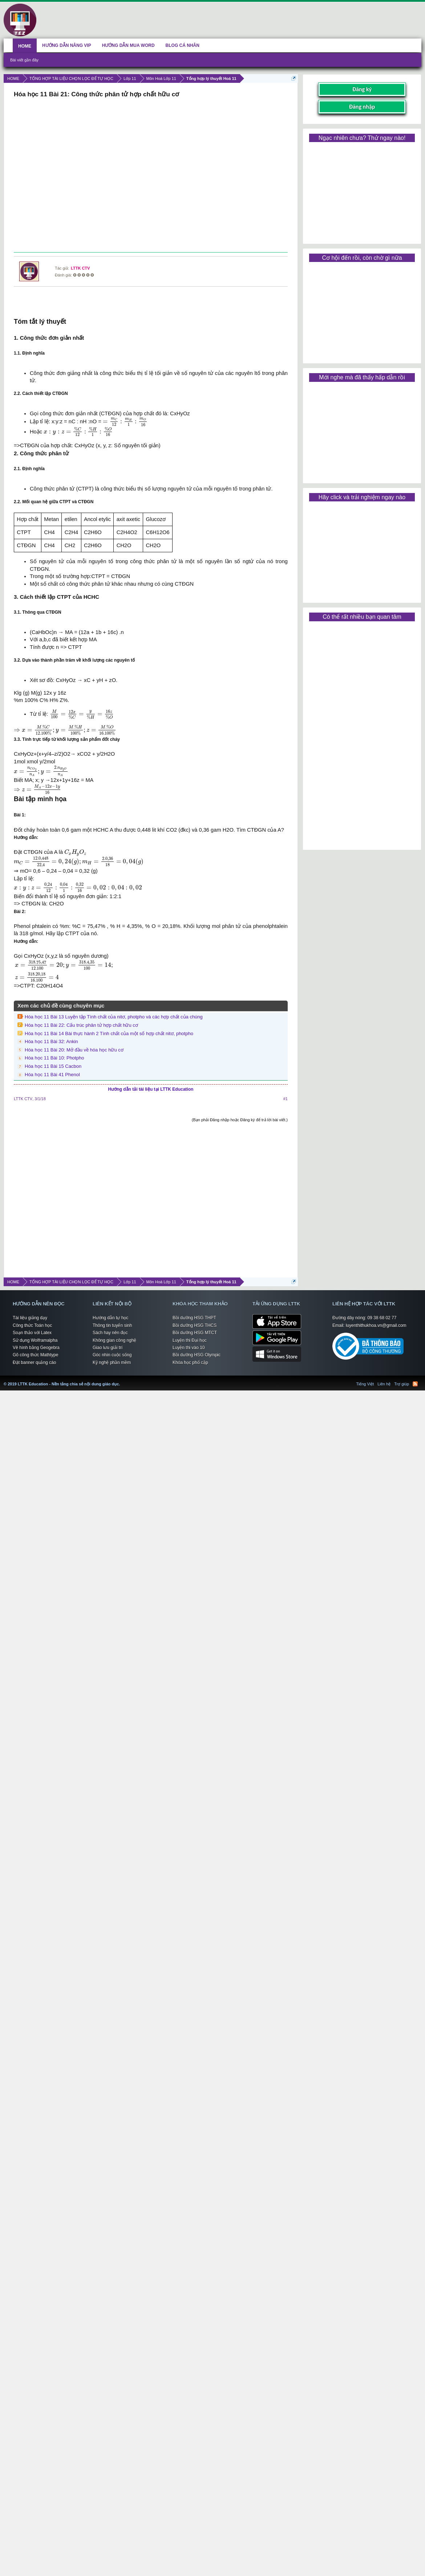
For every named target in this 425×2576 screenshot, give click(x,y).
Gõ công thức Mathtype (35, 1354)
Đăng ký (362, 89)
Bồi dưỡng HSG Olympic (196, 1354)
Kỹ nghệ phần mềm (112, 1362)
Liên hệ (383, 1384)
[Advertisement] (149, 176)
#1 (285, 1099)
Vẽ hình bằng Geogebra (36, 1347)
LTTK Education (122, 1379)
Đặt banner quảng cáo (34, 1362)
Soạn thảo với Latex (32, 1332)
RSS (415, 1383)
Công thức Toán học (32, 1325)
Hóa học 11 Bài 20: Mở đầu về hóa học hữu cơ (74, 1050)
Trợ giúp (401, 1384)
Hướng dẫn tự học (110, 1317)
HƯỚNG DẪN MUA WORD (128, 45)
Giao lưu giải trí (107, 1347)
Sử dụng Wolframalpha (35, 1340)
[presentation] (125, 421)
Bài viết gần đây (24, 60)
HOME (24, 46)
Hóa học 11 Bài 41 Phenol (52, 1074)
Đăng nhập (362, 106)
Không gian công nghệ (114, 1340)
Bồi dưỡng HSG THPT (194, 1317)
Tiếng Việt (365, 1384)
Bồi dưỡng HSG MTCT (195, 1332)
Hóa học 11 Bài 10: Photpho (54, 1058)
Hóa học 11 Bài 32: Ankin (51, 1041)
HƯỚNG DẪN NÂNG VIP (66, 45)
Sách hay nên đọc (110, 1332)
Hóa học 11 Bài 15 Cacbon (53, 1066)
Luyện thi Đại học (190, 1340)
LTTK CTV (80, 268)
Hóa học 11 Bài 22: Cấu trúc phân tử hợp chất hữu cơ (81, 1025)
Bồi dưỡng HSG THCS (194, 1325)
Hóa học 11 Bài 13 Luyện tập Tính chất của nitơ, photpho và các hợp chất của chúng (114, 1017)
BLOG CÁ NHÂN (182, 45)
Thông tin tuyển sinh (112, 1325)
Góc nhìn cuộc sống (112, 1354)
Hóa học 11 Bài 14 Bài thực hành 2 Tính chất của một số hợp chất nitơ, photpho (109, 1033)
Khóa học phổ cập (190, 1362)
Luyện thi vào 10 (189, 1347)
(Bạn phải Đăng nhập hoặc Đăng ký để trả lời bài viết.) (240, 1120)
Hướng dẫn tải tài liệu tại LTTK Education (151, 1089)
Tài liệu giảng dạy (30, 1317)
